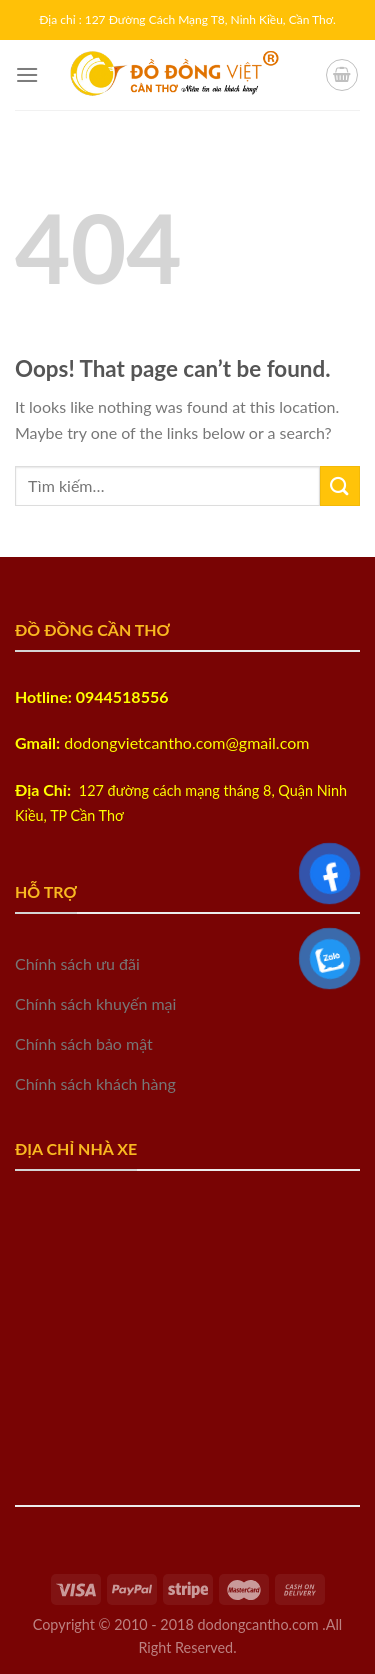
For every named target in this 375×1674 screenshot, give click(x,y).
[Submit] (340, 485)
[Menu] (27, 74)
